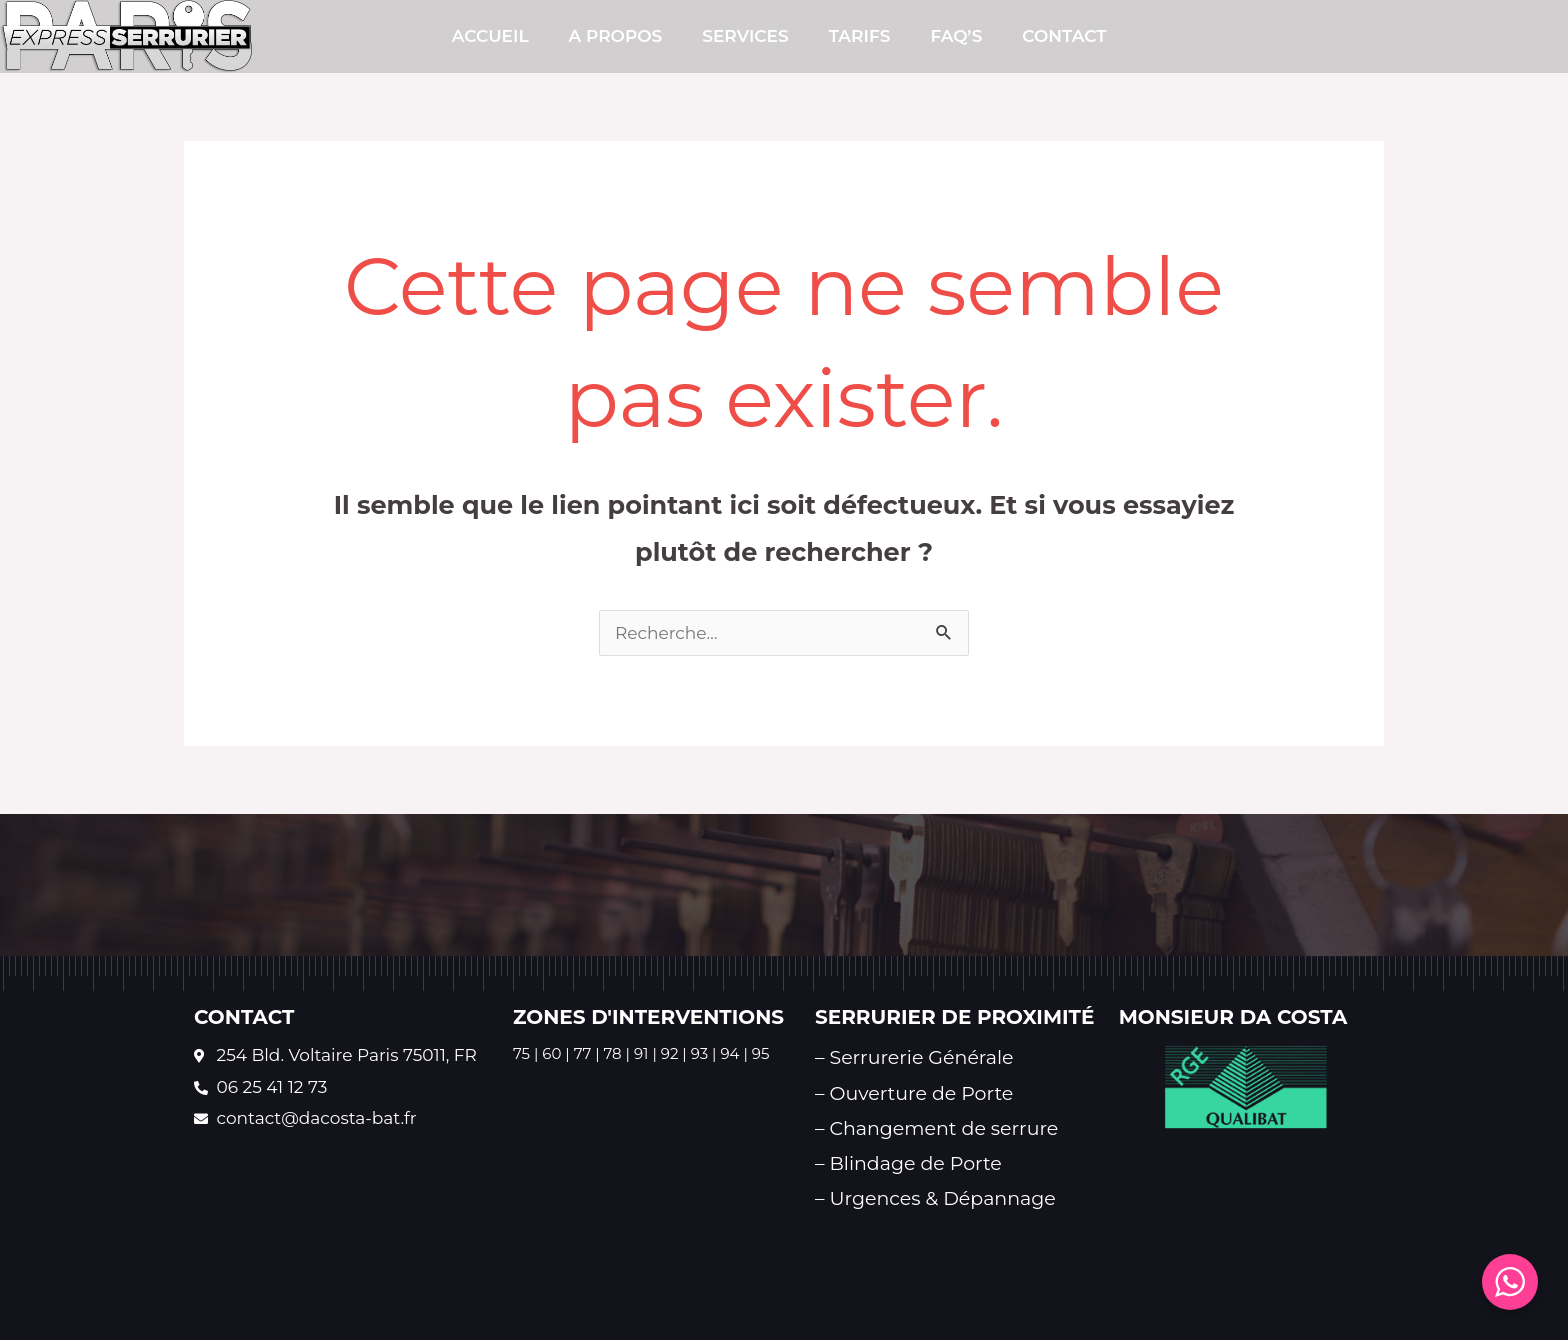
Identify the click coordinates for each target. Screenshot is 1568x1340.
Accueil (490, 36)
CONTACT (1064, 36)
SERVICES (745, 36)
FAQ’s (956, 36)
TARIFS (860, 36)
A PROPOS (616, 36)
